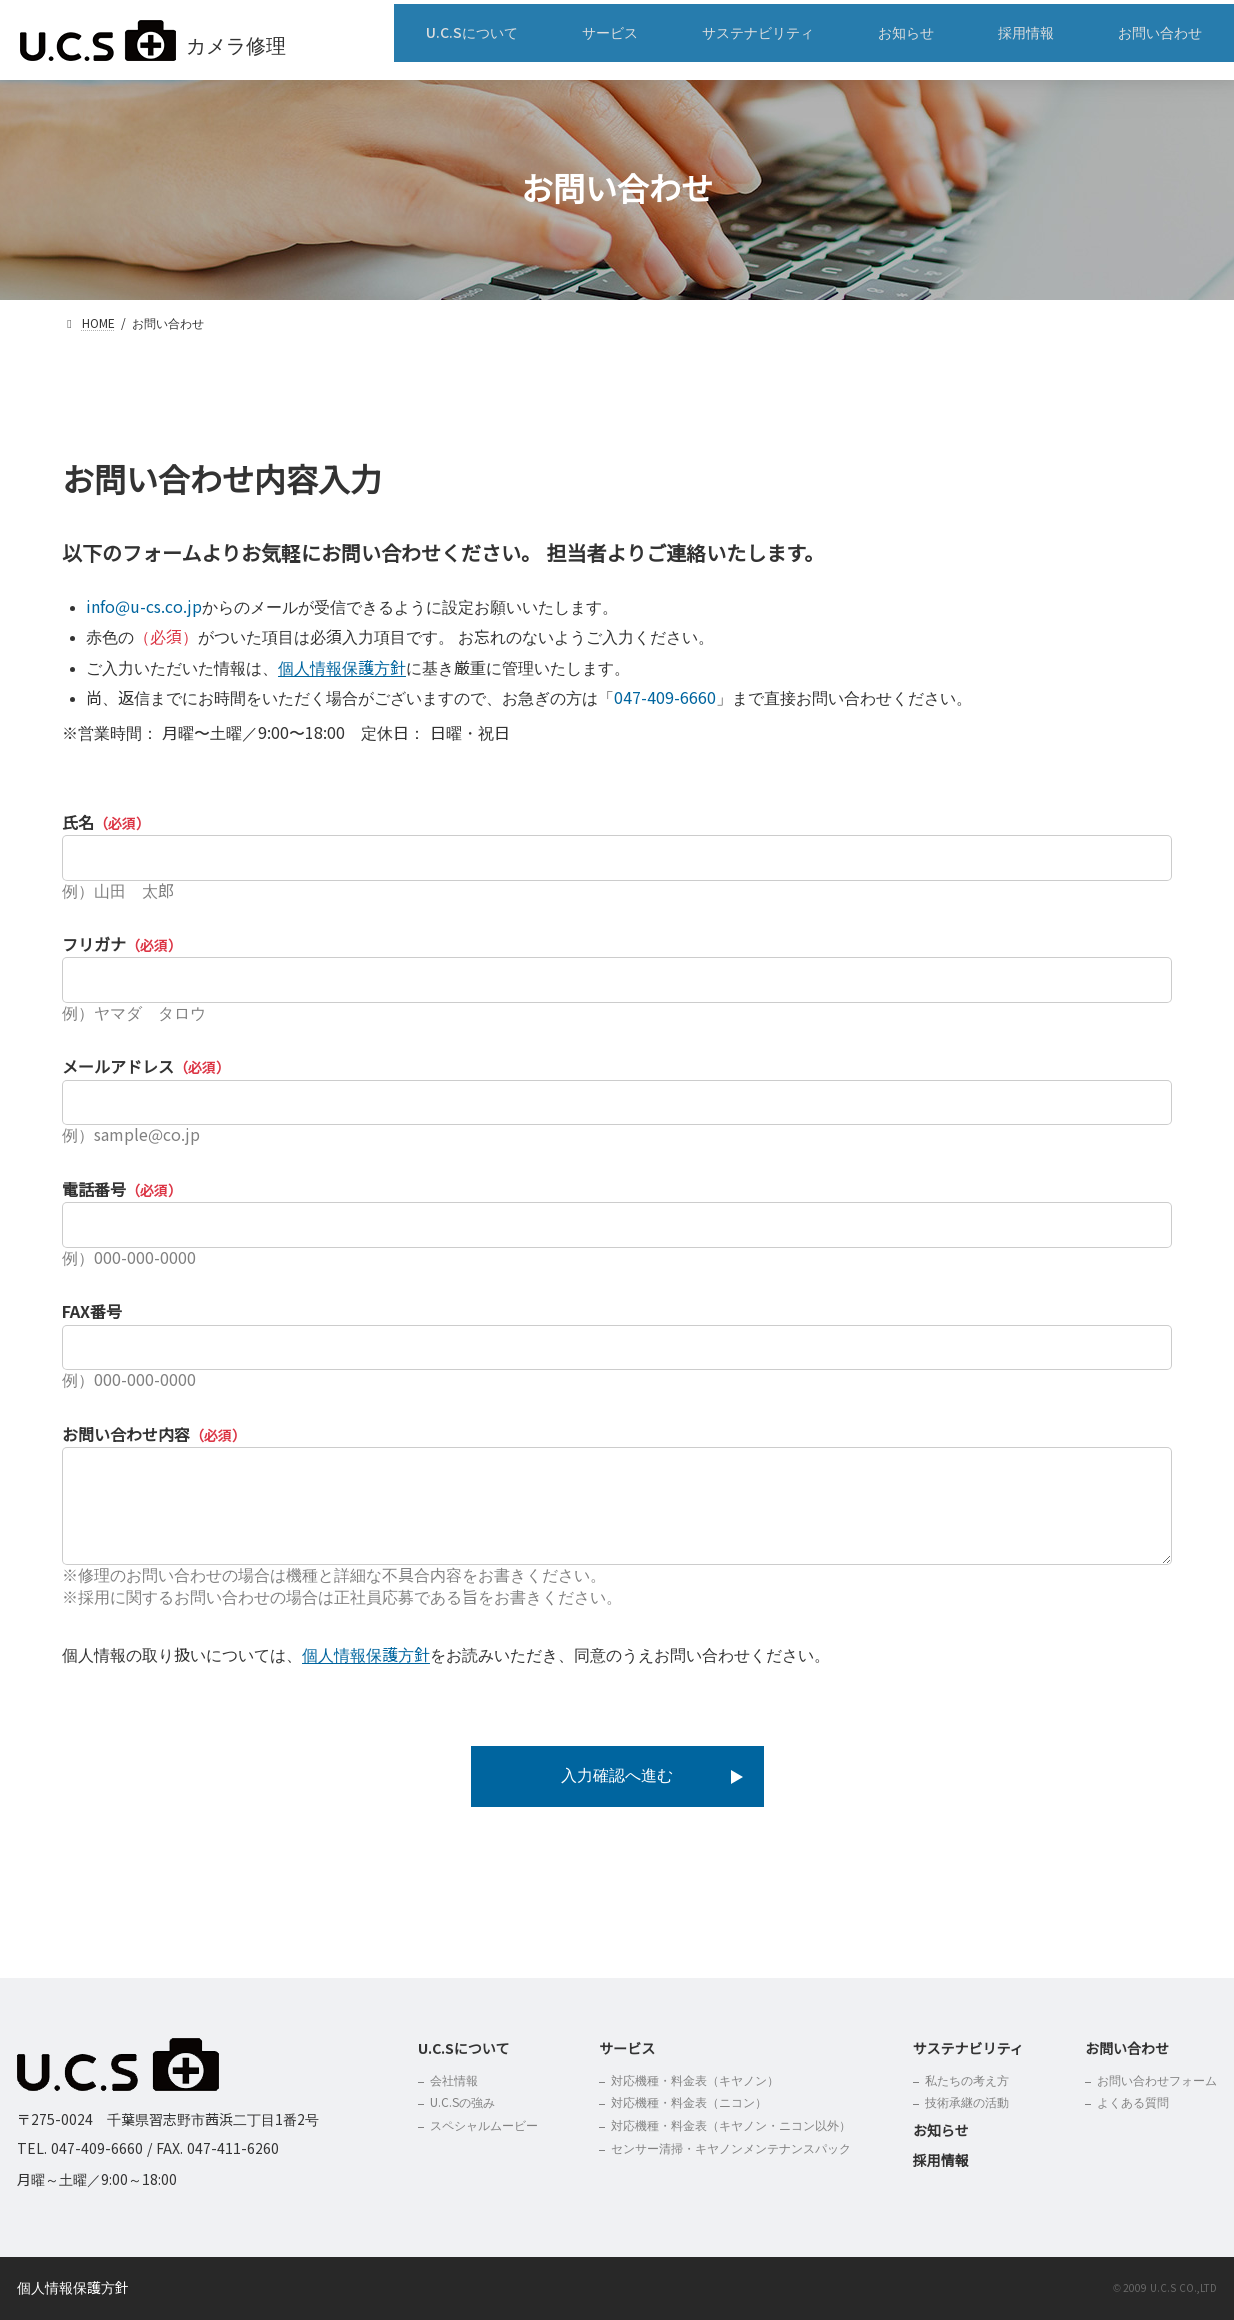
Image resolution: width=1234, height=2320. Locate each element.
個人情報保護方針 (342, 668)
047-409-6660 (665, 698)
